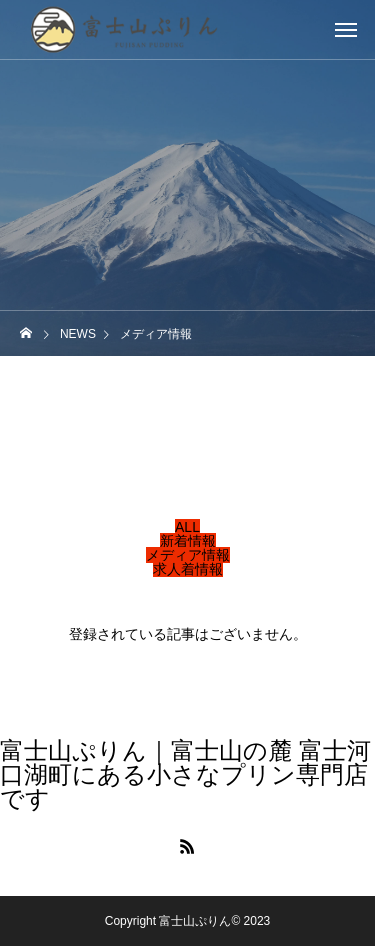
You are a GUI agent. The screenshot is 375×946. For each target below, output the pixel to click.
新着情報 (188, 541)
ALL (187, 527)
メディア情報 (188, 555)
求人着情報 (188, 569)
